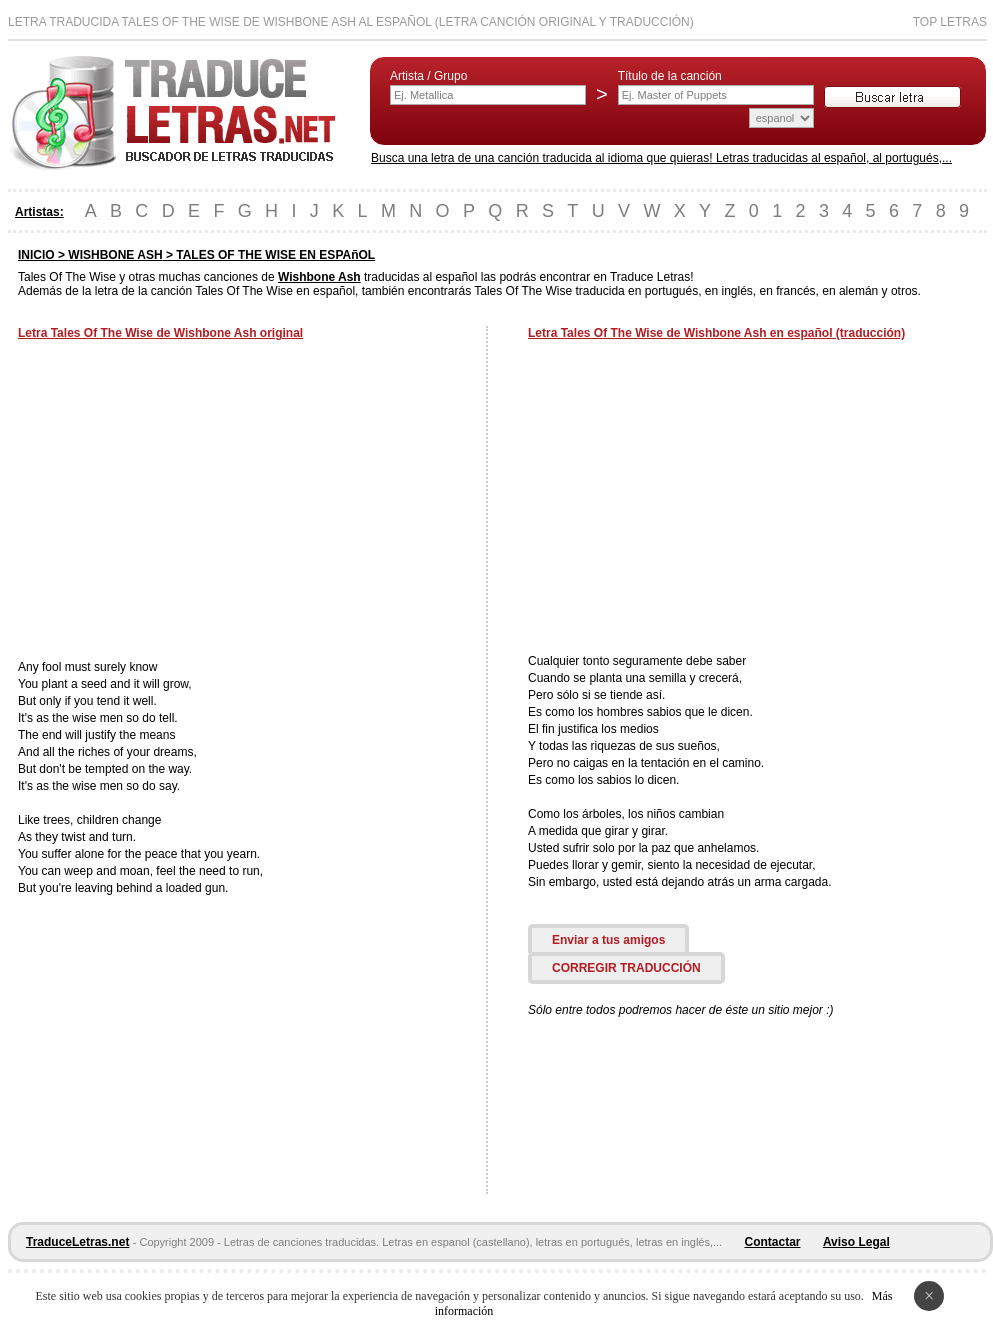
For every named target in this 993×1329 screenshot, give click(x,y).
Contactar (773, 1242)
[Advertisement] (186, 502)
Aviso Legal (856, 1242)
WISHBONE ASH (115, 255)
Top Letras (950, 22)
